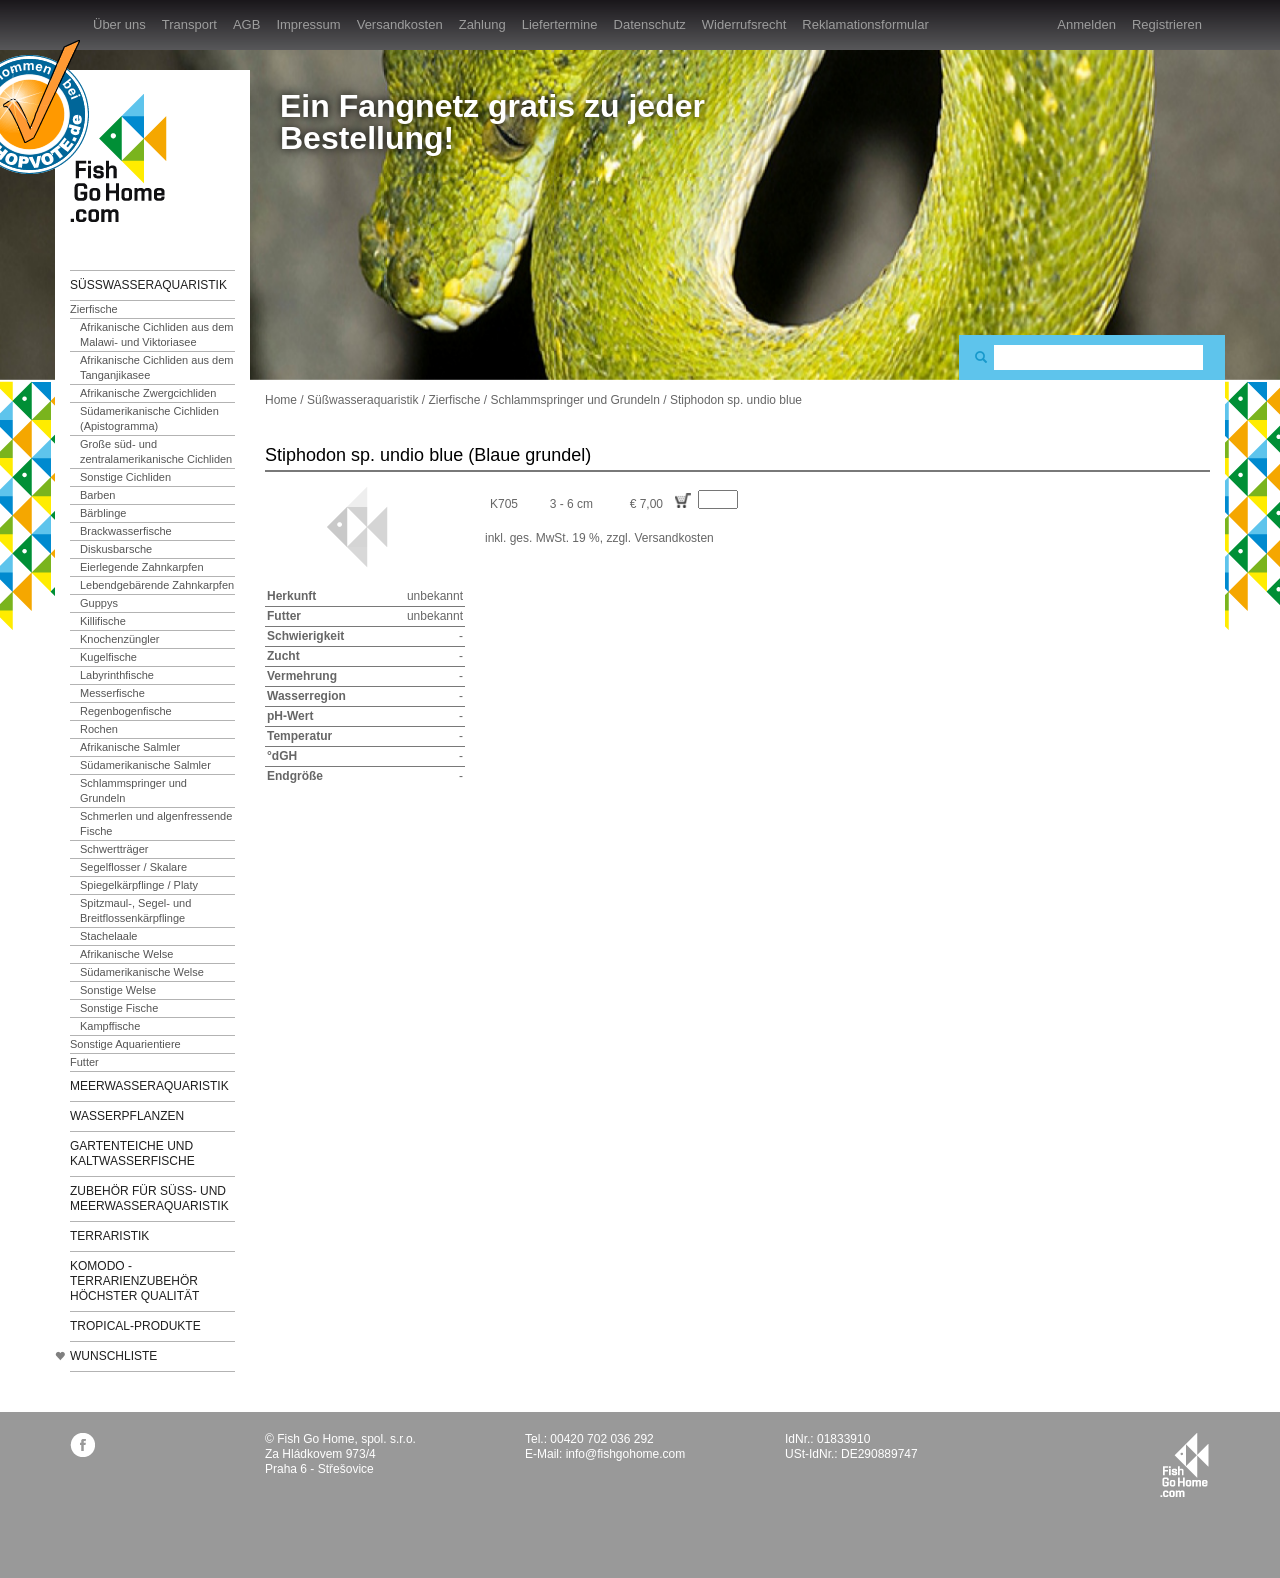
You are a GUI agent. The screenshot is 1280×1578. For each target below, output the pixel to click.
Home (281, 400)
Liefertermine (560, 24)
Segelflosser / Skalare (133, 867)
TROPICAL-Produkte (135, 1326)
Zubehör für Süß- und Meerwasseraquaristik (149, 1198)
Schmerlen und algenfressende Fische (156, 823)
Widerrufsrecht (744, 24)
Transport (189, 24)
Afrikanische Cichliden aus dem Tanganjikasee (156, 367)
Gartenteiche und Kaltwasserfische (132, 1153)
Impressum (308, 24)
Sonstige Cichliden (125, 477)
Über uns (119, 24)
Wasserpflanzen (127, 1116)
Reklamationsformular (865, 24)
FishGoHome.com (125, 157)
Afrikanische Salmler (130, 747)
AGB (246, 24)
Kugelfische (108, 657)
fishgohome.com (1184, 1465)
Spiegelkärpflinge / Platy (139, 885)
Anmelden (1086, 24)
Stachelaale (109, 936)
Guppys (99, 603)
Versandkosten (400, 24)
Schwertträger (114, 849)
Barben (97, 495)
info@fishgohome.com (626, 1454)
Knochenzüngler (120, 639)
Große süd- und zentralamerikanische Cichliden (156, 451)
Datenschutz (650, 24)
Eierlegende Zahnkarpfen (142, 567)
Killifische (103, 621)
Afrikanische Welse (126, 954)
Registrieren (1167, 24)
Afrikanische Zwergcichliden (148, 393)
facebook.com (82, 1444)
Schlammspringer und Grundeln (133, 790)
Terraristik (109, 1236)
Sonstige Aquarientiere (125, 1044)
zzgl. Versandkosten (659, 538)
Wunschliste (113, 1356)
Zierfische (94, 309)
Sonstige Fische (119, 1008)
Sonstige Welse (118, 990)
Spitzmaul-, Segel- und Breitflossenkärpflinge (135, 910)
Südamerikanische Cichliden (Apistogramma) (149, 418)
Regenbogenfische (126, 711)
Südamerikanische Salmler (145, 765)
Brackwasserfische (126, 531)
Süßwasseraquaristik (148, 285)
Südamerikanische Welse (142, 972)
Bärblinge (103, 513)
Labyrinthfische (117, 675)
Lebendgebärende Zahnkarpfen (157, 585)
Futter (84, 1062)
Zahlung (482, 24)
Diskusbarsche (116, 549)
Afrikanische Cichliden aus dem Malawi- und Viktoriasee (156, 334)
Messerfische (112, 693)
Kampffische (110, 1026)
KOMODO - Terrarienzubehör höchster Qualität (134, 1281)
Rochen (99, 729)
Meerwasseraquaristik (149, 1086)
